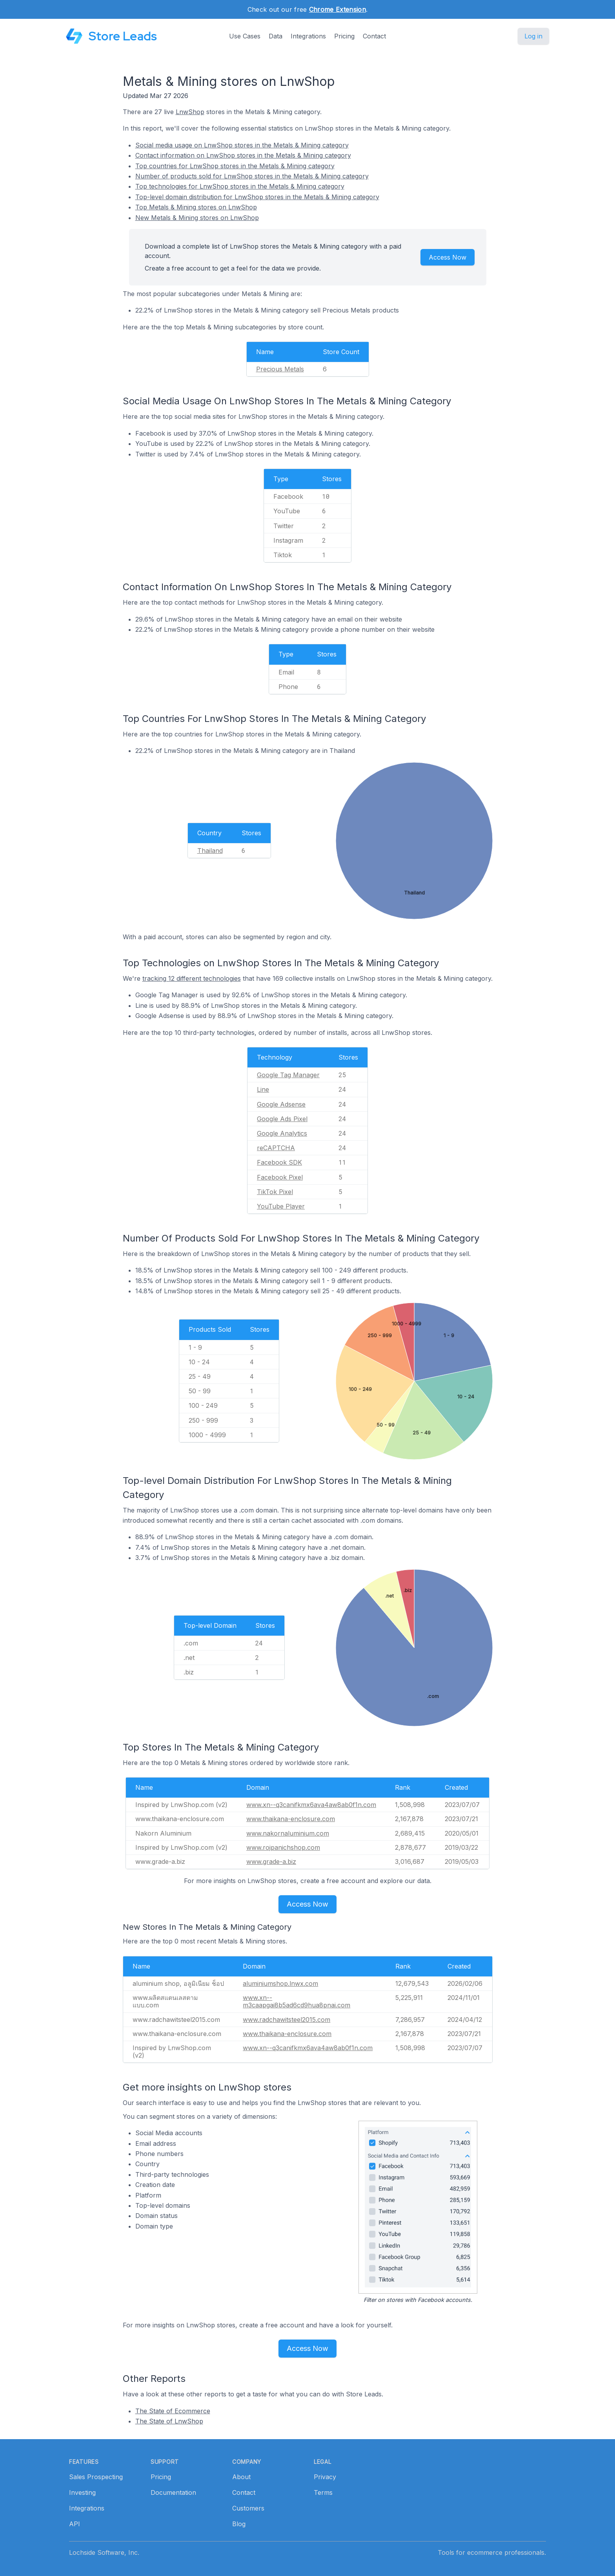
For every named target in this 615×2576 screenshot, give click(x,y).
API (74, 2524)
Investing (82, 2492)
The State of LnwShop (169, 2421)
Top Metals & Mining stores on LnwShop (196, 207)
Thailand (210, 850)
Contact (374, 36)
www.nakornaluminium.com (287, 1833)
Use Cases (244, 36)
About (241, 2477)
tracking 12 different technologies (191, 978)
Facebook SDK (279, 1162)
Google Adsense (281, 1104)
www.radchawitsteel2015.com (286, 2019)
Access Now (447, 257)
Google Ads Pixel (282, 1119)
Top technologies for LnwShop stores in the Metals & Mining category (239, 186)
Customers (248, 2508)
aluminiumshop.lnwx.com (280, 1983)
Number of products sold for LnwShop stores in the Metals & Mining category (252, 176)
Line (263, 1089)
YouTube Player (281, 1206)
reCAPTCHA (276, 1148)
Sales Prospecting (96, 2477)
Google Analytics (282, 1133)
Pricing (344, 36)
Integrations (308, 36)
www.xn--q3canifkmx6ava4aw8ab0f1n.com (311, 1805)
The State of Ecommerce (172, 2411)
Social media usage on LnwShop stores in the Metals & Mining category (242, 145)
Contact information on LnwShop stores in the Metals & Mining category (243, 155)
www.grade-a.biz (271, 1861)
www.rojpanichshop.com (283, 1847)
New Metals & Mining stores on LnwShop (197, 218)
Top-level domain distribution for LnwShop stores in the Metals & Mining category (257, 197)
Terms (323, 2492)
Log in (533, 36)
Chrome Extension (337, 9)
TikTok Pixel (275, 1192)
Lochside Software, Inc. (104, 2552)
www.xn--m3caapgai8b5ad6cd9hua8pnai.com (296, 2001)
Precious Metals (280, 369)
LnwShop (190, 112)
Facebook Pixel (280, 1177)
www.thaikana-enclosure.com (290, 1819)
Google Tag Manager (288, 1075)
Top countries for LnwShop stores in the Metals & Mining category (235, 166)
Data (275, 36)
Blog (239, 2524)
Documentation (173, 2492)
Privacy (325, 2477)
